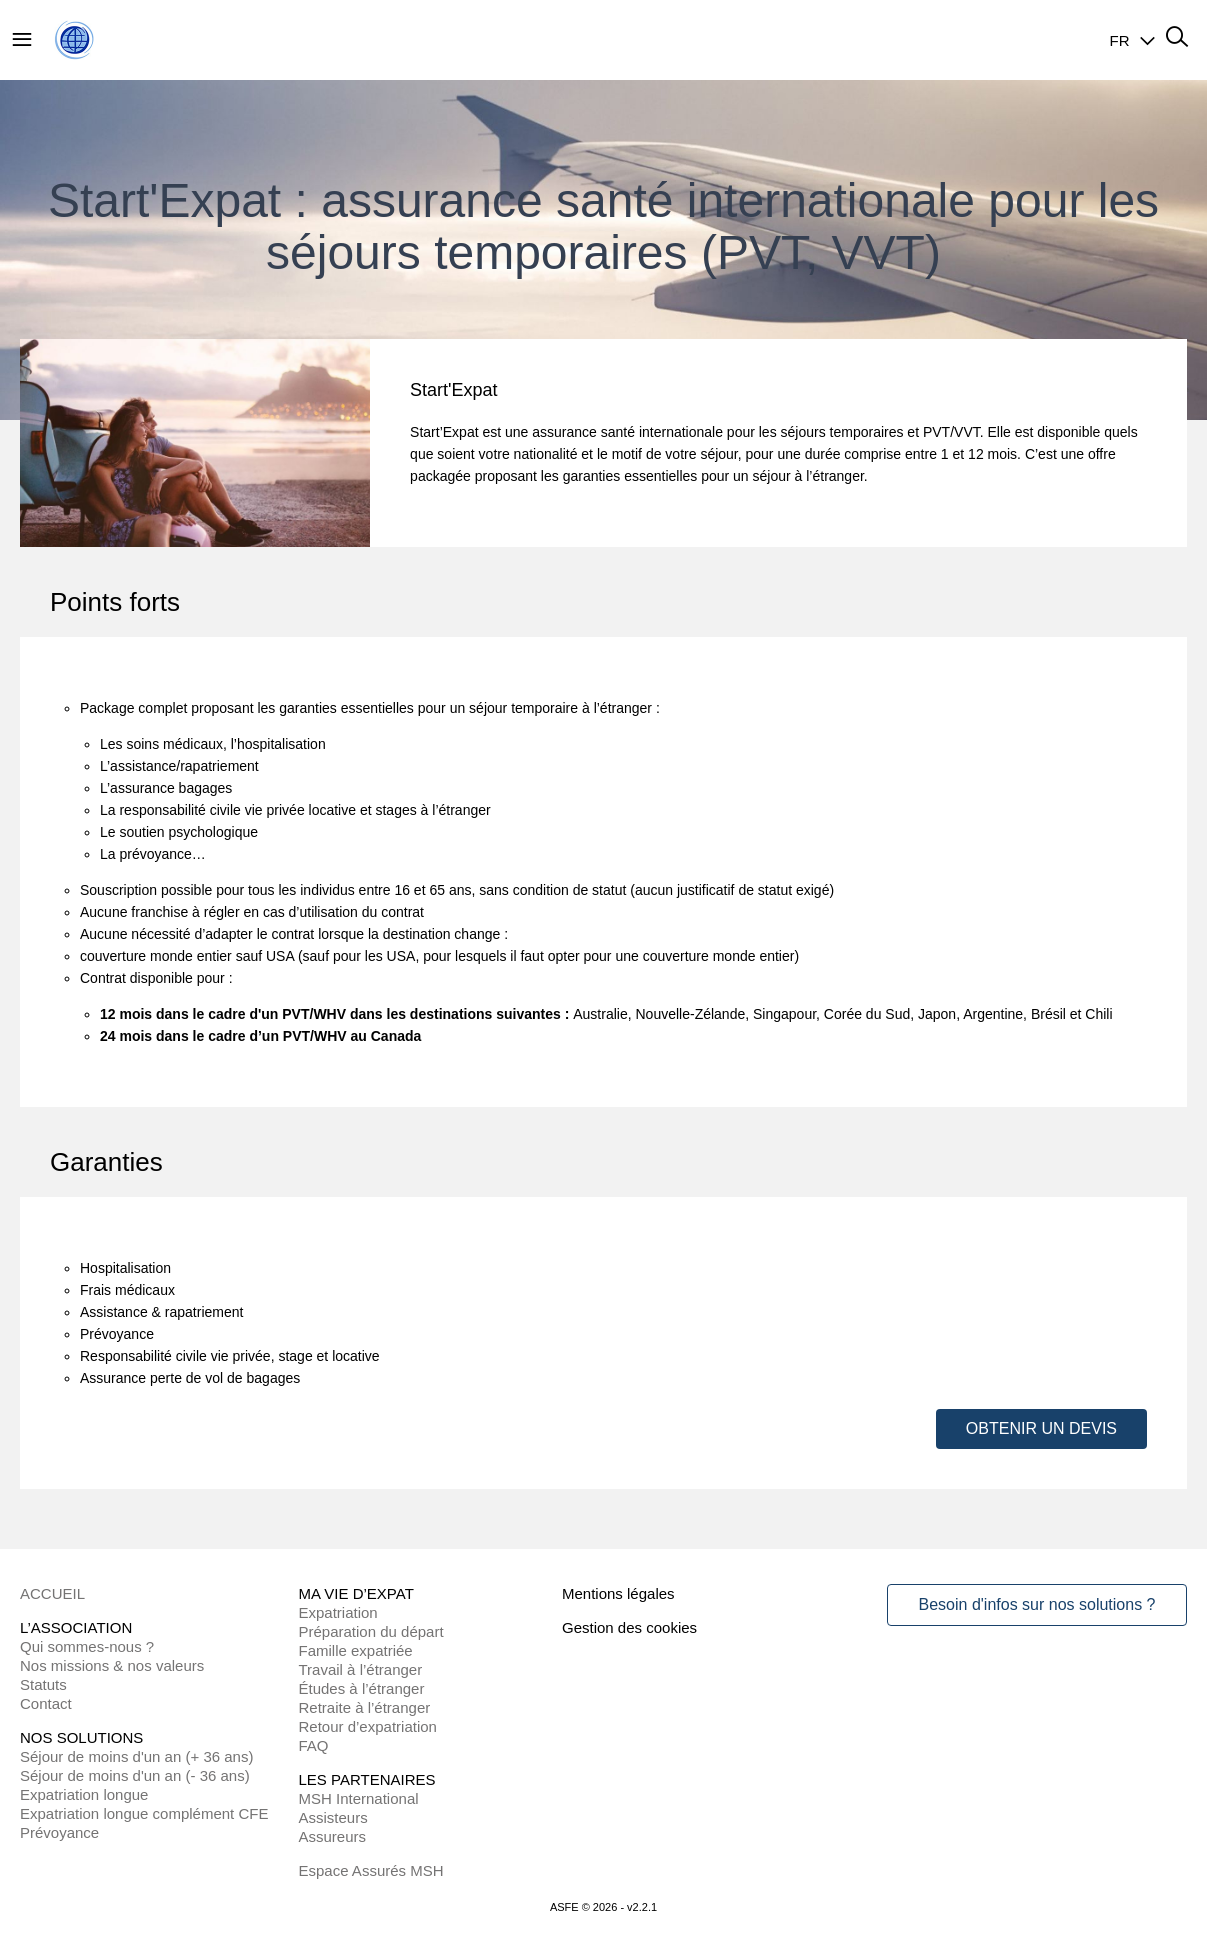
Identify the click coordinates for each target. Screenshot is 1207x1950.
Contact (46, 1703)
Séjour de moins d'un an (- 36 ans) (135, 1775)
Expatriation (338, 1612)
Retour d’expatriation (368, 1726)
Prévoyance (59, 1832)
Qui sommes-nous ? (87, 1646)
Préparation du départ (371, 1631)
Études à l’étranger (362, 1688)
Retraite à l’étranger (365, 1707)
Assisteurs (333, 1817)
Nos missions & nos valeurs (112, 1665)
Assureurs (333, 1836)
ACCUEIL (52, 1593)
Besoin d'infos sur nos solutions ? (1037, 1604)
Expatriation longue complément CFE (144, 1813)
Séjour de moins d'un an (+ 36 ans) (136, 1756)
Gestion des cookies (629, 1627)
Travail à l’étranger (361, 1669)
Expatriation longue (84, 1794)
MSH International (359, 1798)
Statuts (43, 1684)
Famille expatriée (356, 1650)
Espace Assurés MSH (371, 1870)
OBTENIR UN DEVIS (1041, 1428)
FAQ (314, 1745)
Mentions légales (618, 1593)
